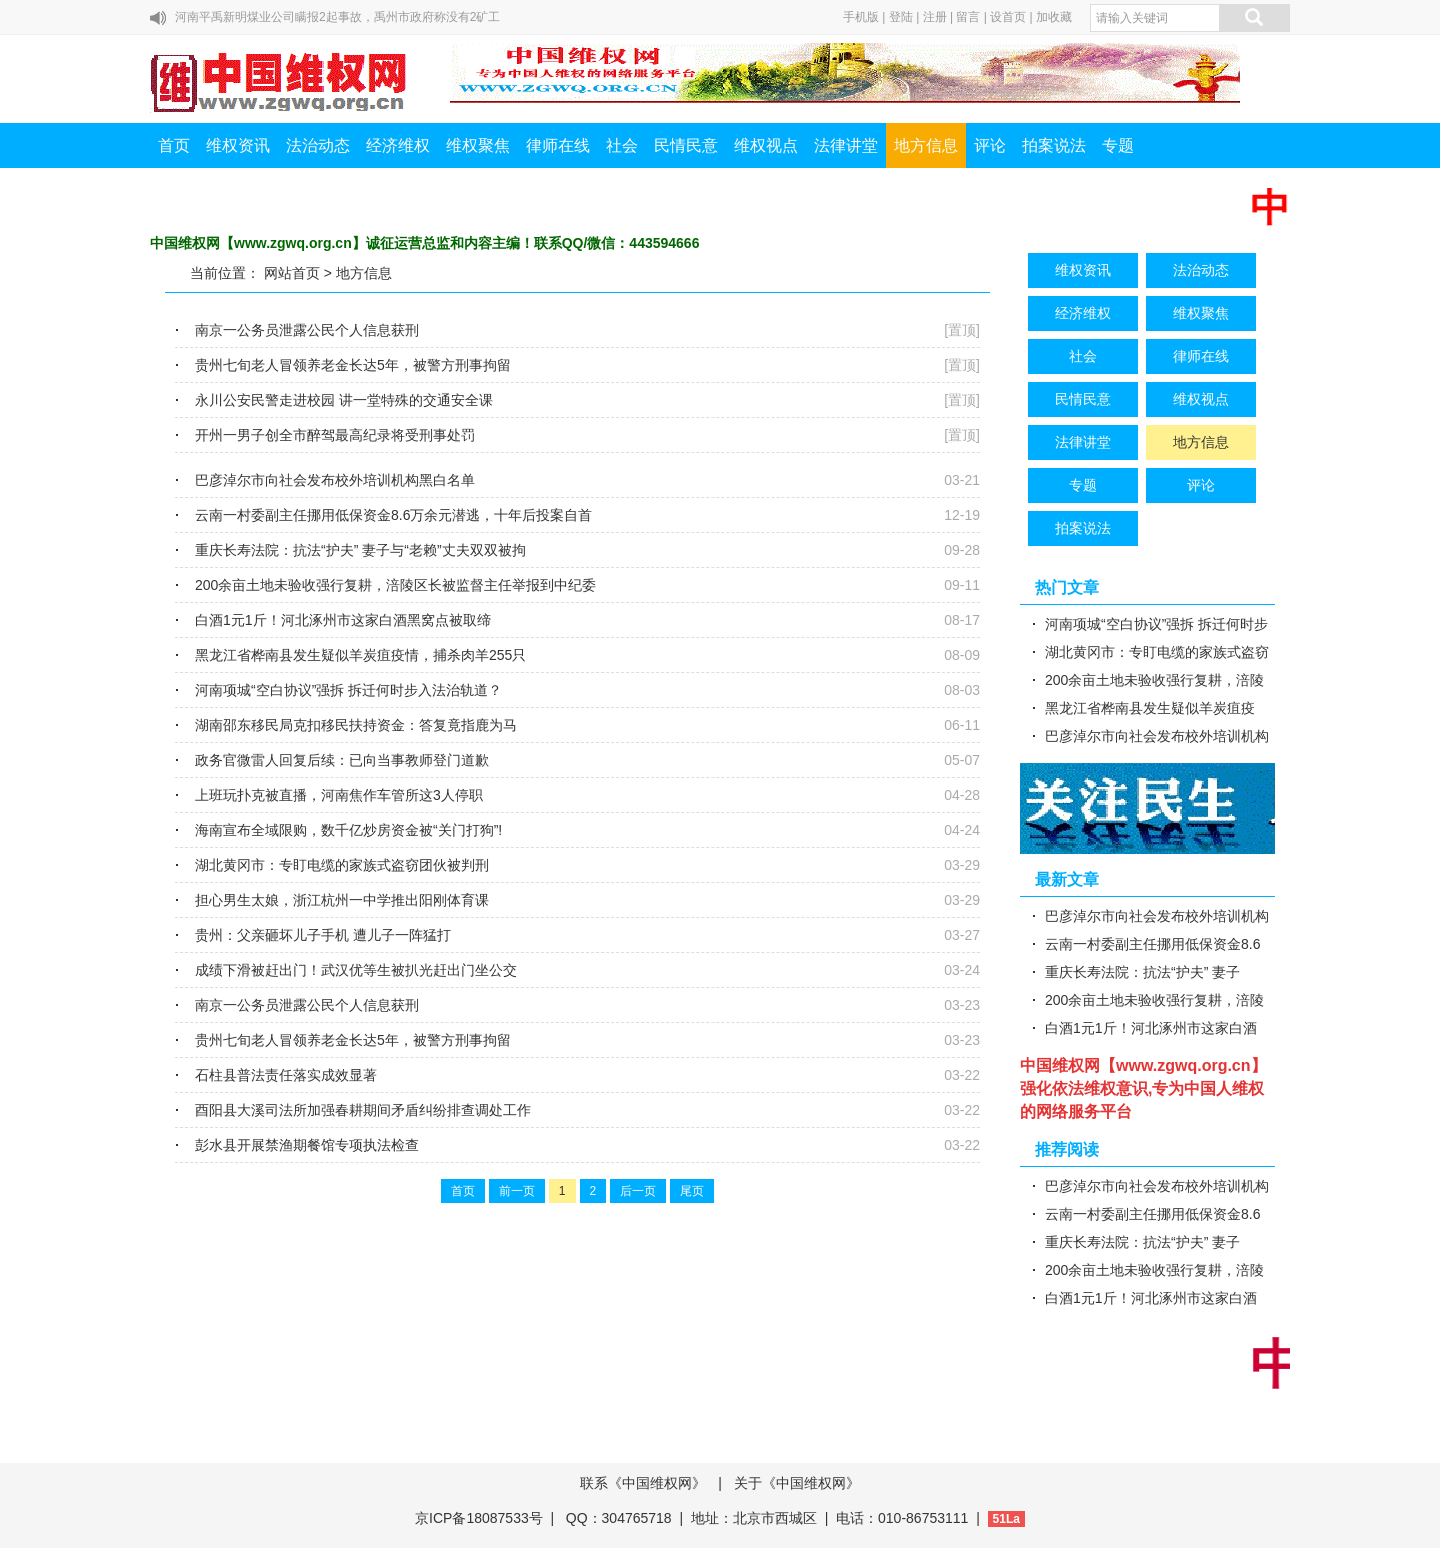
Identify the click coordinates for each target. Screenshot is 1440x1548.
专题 (1118, 145)
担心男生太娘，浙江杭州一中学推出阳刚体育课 (342, 900)
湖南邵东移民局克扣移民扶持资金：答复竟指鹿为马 (356, 725)
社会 (622, 145)
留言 (968, 17)
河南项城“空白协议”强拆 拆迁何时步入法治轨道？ (348, 690)
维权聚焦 (478, 145)
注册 (935, 17)
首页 (174, 145)
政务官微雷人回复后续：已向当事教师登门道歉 (342, 760)
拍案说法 (1054, 145)
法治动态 (318, 145)
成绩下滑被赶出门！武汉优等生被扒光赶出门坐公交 (356, 970)
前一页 (517, 1191)
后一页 (638, 1191)
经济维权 (398, 145)
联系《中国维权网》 (643, 1483)
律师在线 (558, 145)
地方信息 (926, 145)
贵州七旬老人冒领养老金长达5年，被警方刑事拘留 (353, 365)
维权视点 (766, 145)
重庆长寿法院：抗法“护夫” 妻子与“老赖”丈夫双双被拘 (360, 550)
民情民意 (686, 145)
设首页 (1008, 17)
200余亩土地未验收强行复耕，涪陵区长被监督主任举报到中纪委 (395, 585)
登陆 (901, 17)
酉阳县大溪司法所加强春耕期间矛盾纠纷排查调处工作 (363, 1110)
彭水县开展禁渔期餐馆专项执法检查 (307, 1145)
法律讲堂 (846, 145)
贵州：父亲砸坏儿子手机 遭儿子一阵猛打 (323, 935)
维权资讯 (238, 145)
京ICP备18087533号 (479, 1518)
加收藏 (1054, 17)
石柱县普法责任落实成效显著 (286, 1075)
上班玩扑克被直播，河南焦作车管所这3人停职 (339, 795)
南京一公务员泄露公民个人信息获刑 (307, 330)
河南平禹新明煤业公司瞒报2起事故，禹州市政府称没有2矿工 (337, 17)
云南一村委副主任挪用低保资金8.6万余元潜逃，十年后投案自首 (393, 515)
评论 (990, 145)
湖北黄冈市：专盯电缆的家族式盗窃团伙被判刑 (342, 865)
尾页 (692, 1191)
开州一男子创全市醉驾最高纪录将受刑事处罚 (335, 435)
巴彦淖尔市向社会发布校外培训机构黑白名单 (335, 480)
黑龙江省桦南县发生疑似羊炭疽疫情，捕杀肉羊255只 (360, 655)
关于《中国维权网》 (797, 1483)
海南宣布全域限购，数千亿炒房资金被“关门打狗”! (348, 830)
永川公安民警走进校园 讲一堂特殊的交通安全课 (344, 400)
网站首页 (292, 273)
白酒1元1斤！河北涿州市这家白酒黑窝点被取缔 (343, 620)
